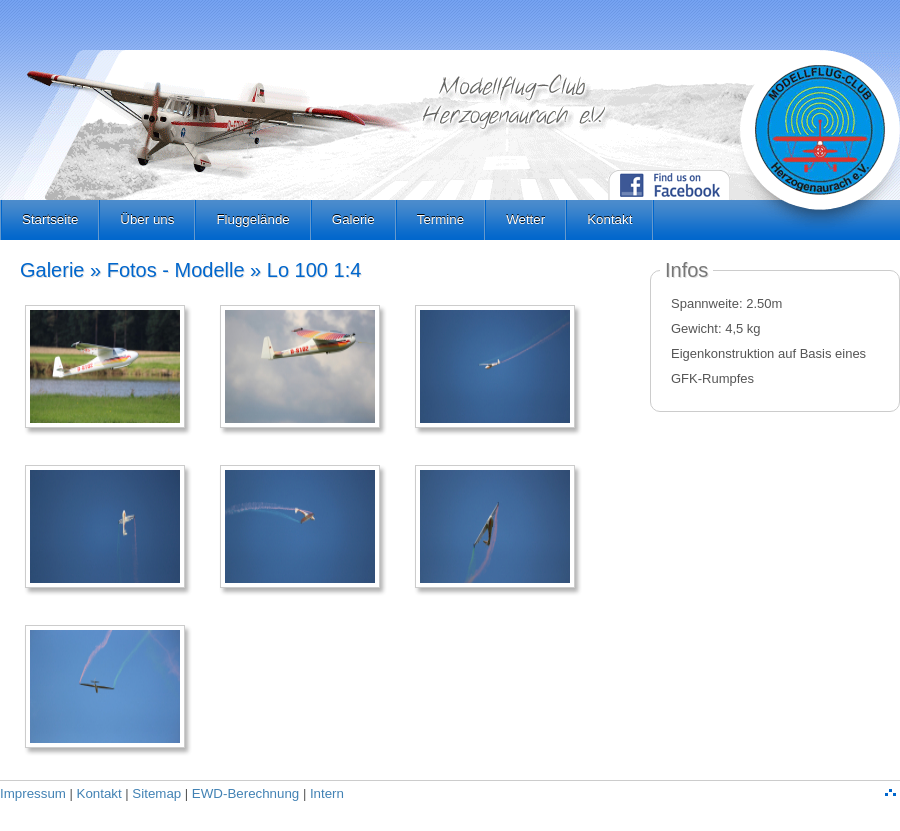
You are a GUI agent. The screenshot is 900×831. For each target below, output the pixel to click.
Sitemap (156, 793)
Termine (440, 219)
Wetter (525, 219)
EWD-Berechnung (245, 793)
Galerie (353, 219)
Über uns (147, 219)
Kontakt (609, 219)
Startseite (50, 219)
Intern (327, 793)
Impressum (33, 793)
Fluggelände (252, 219)
